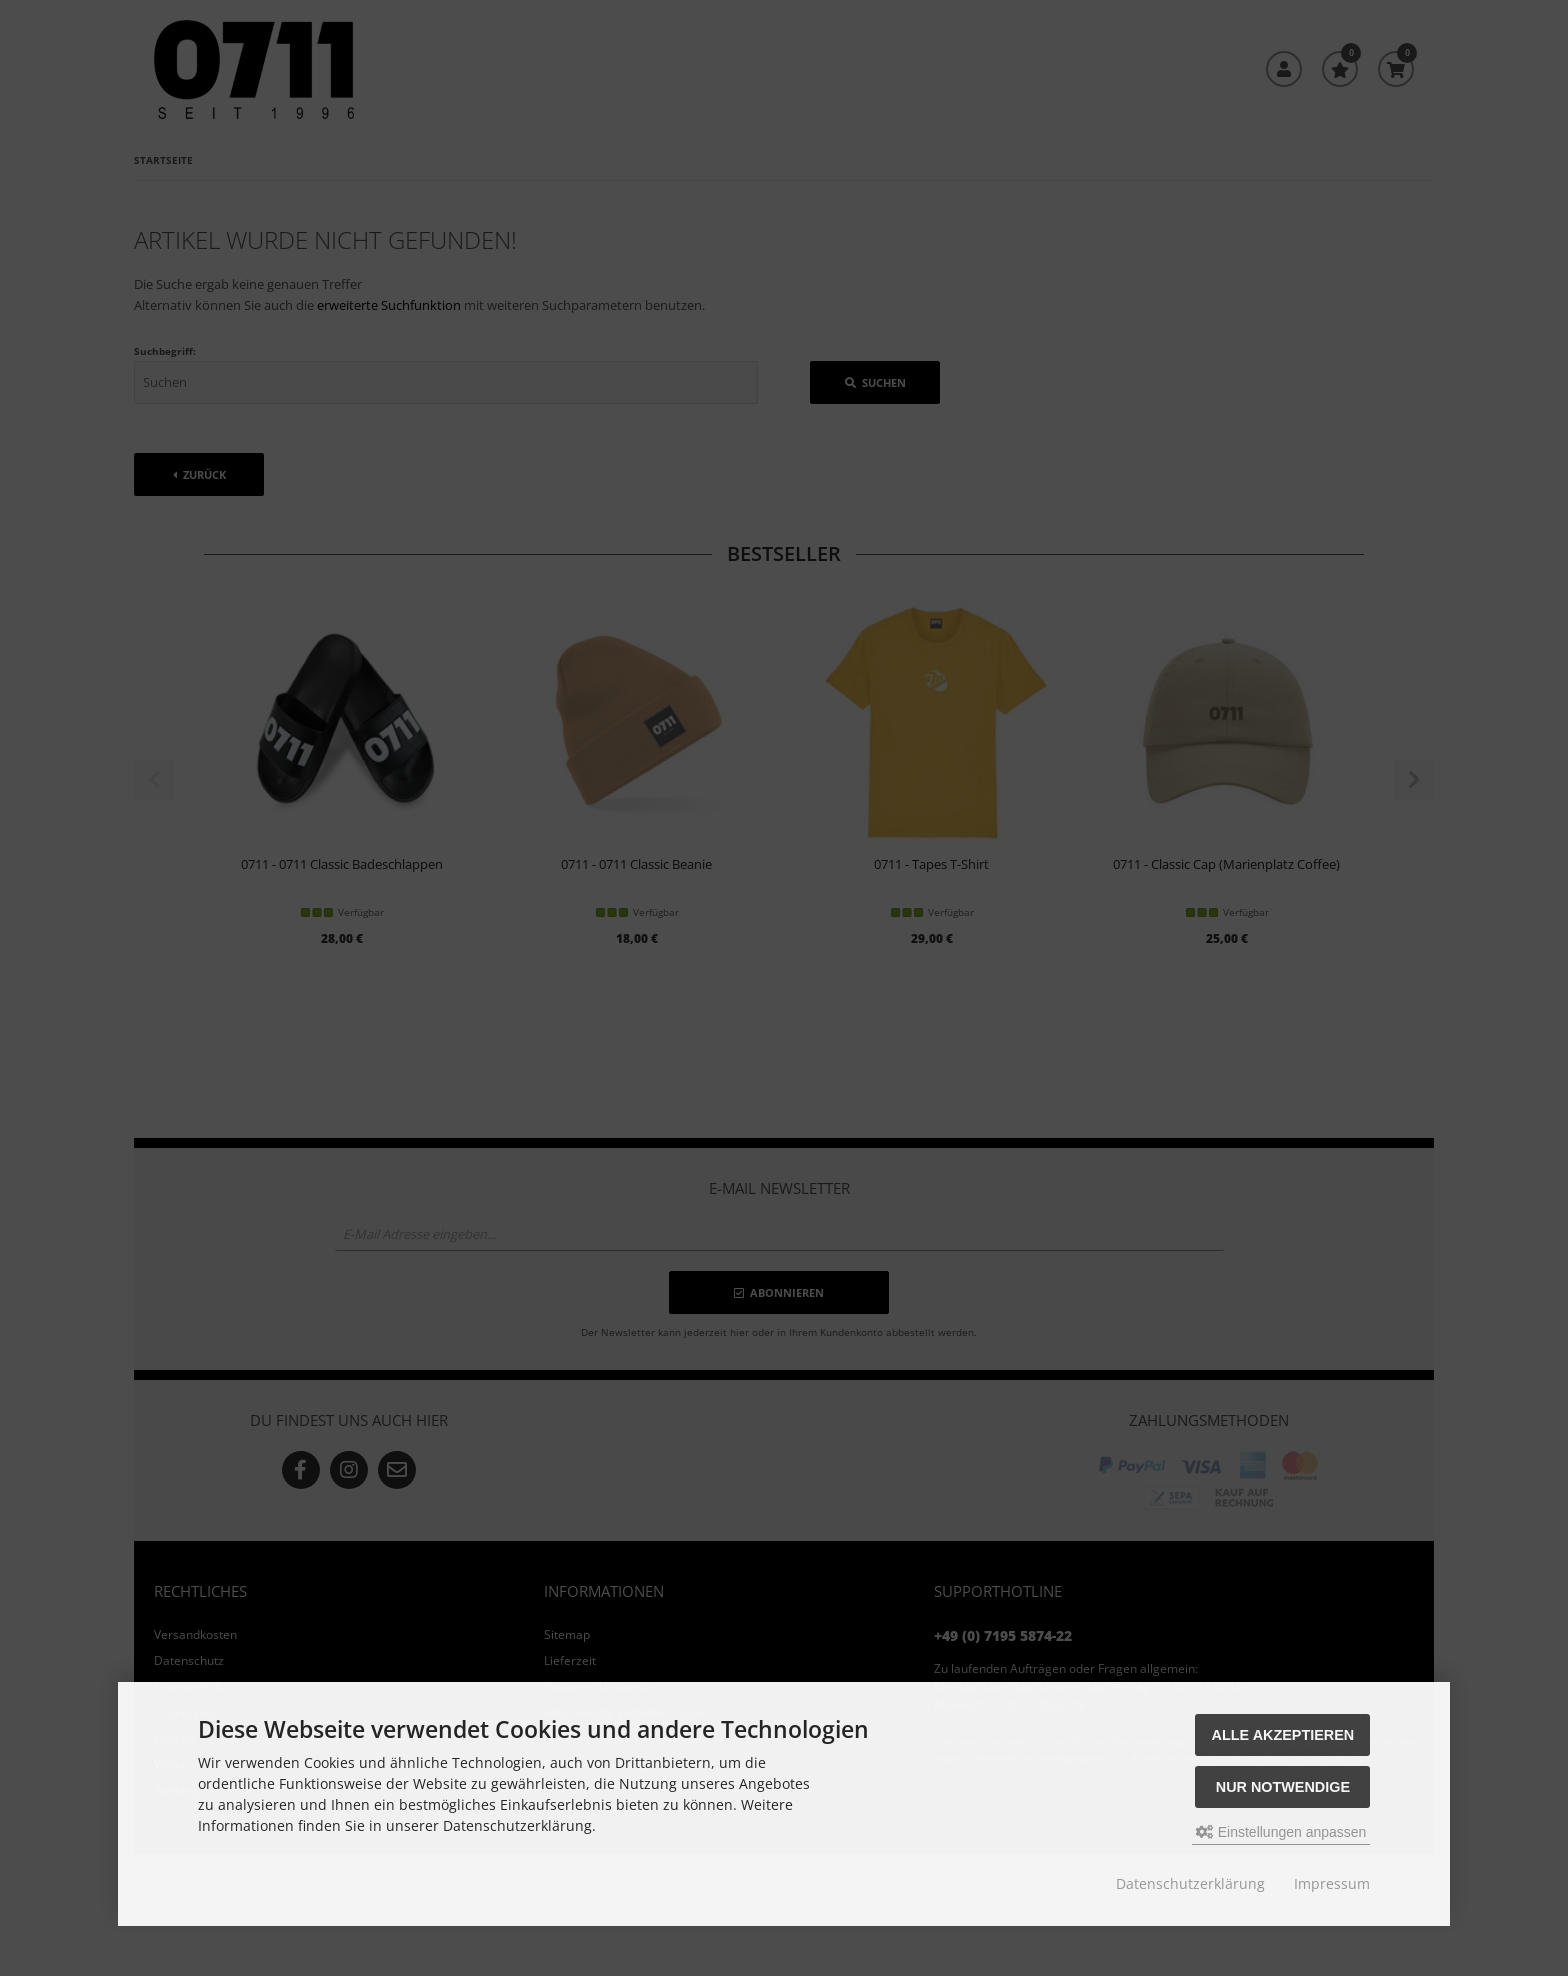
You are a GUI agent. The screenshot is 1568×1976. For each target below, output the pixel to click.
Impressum (1332, 1883)
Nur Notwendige (1283, 1787)
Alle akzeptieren (1283, 1735)
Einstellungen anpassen (1281, 1832)
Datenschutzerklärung (1190, 1883)
